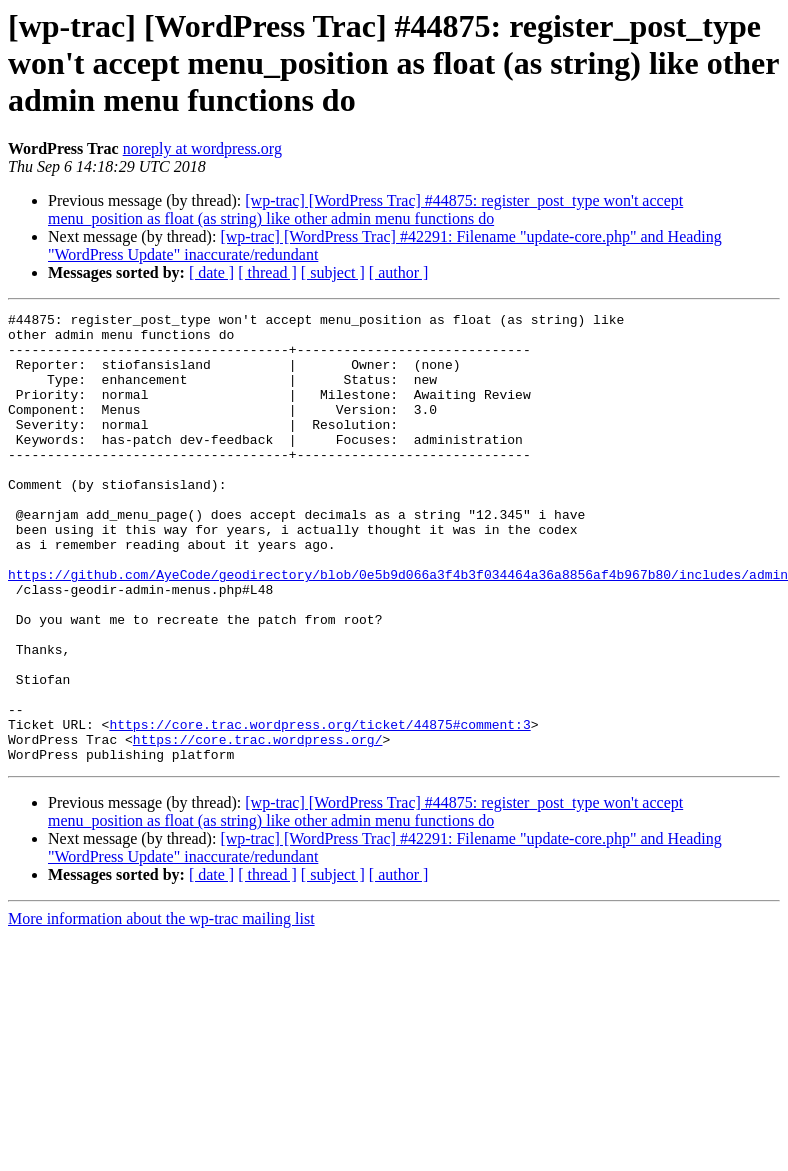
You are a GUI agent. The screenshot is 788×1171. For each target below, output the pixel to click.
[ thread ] (267, 272)
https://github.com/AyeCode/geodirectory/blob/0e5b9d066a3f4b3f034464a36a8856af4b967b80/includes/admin (398, 628)
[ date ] (211, 272)
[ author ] (399, 272)
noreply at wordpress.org (202, 148)
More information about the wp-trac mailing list (161, 1008)
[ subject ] (333, 272)
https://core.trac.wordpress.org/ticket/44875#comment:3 (319, 808)
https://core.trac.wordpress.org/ (258, 826)
